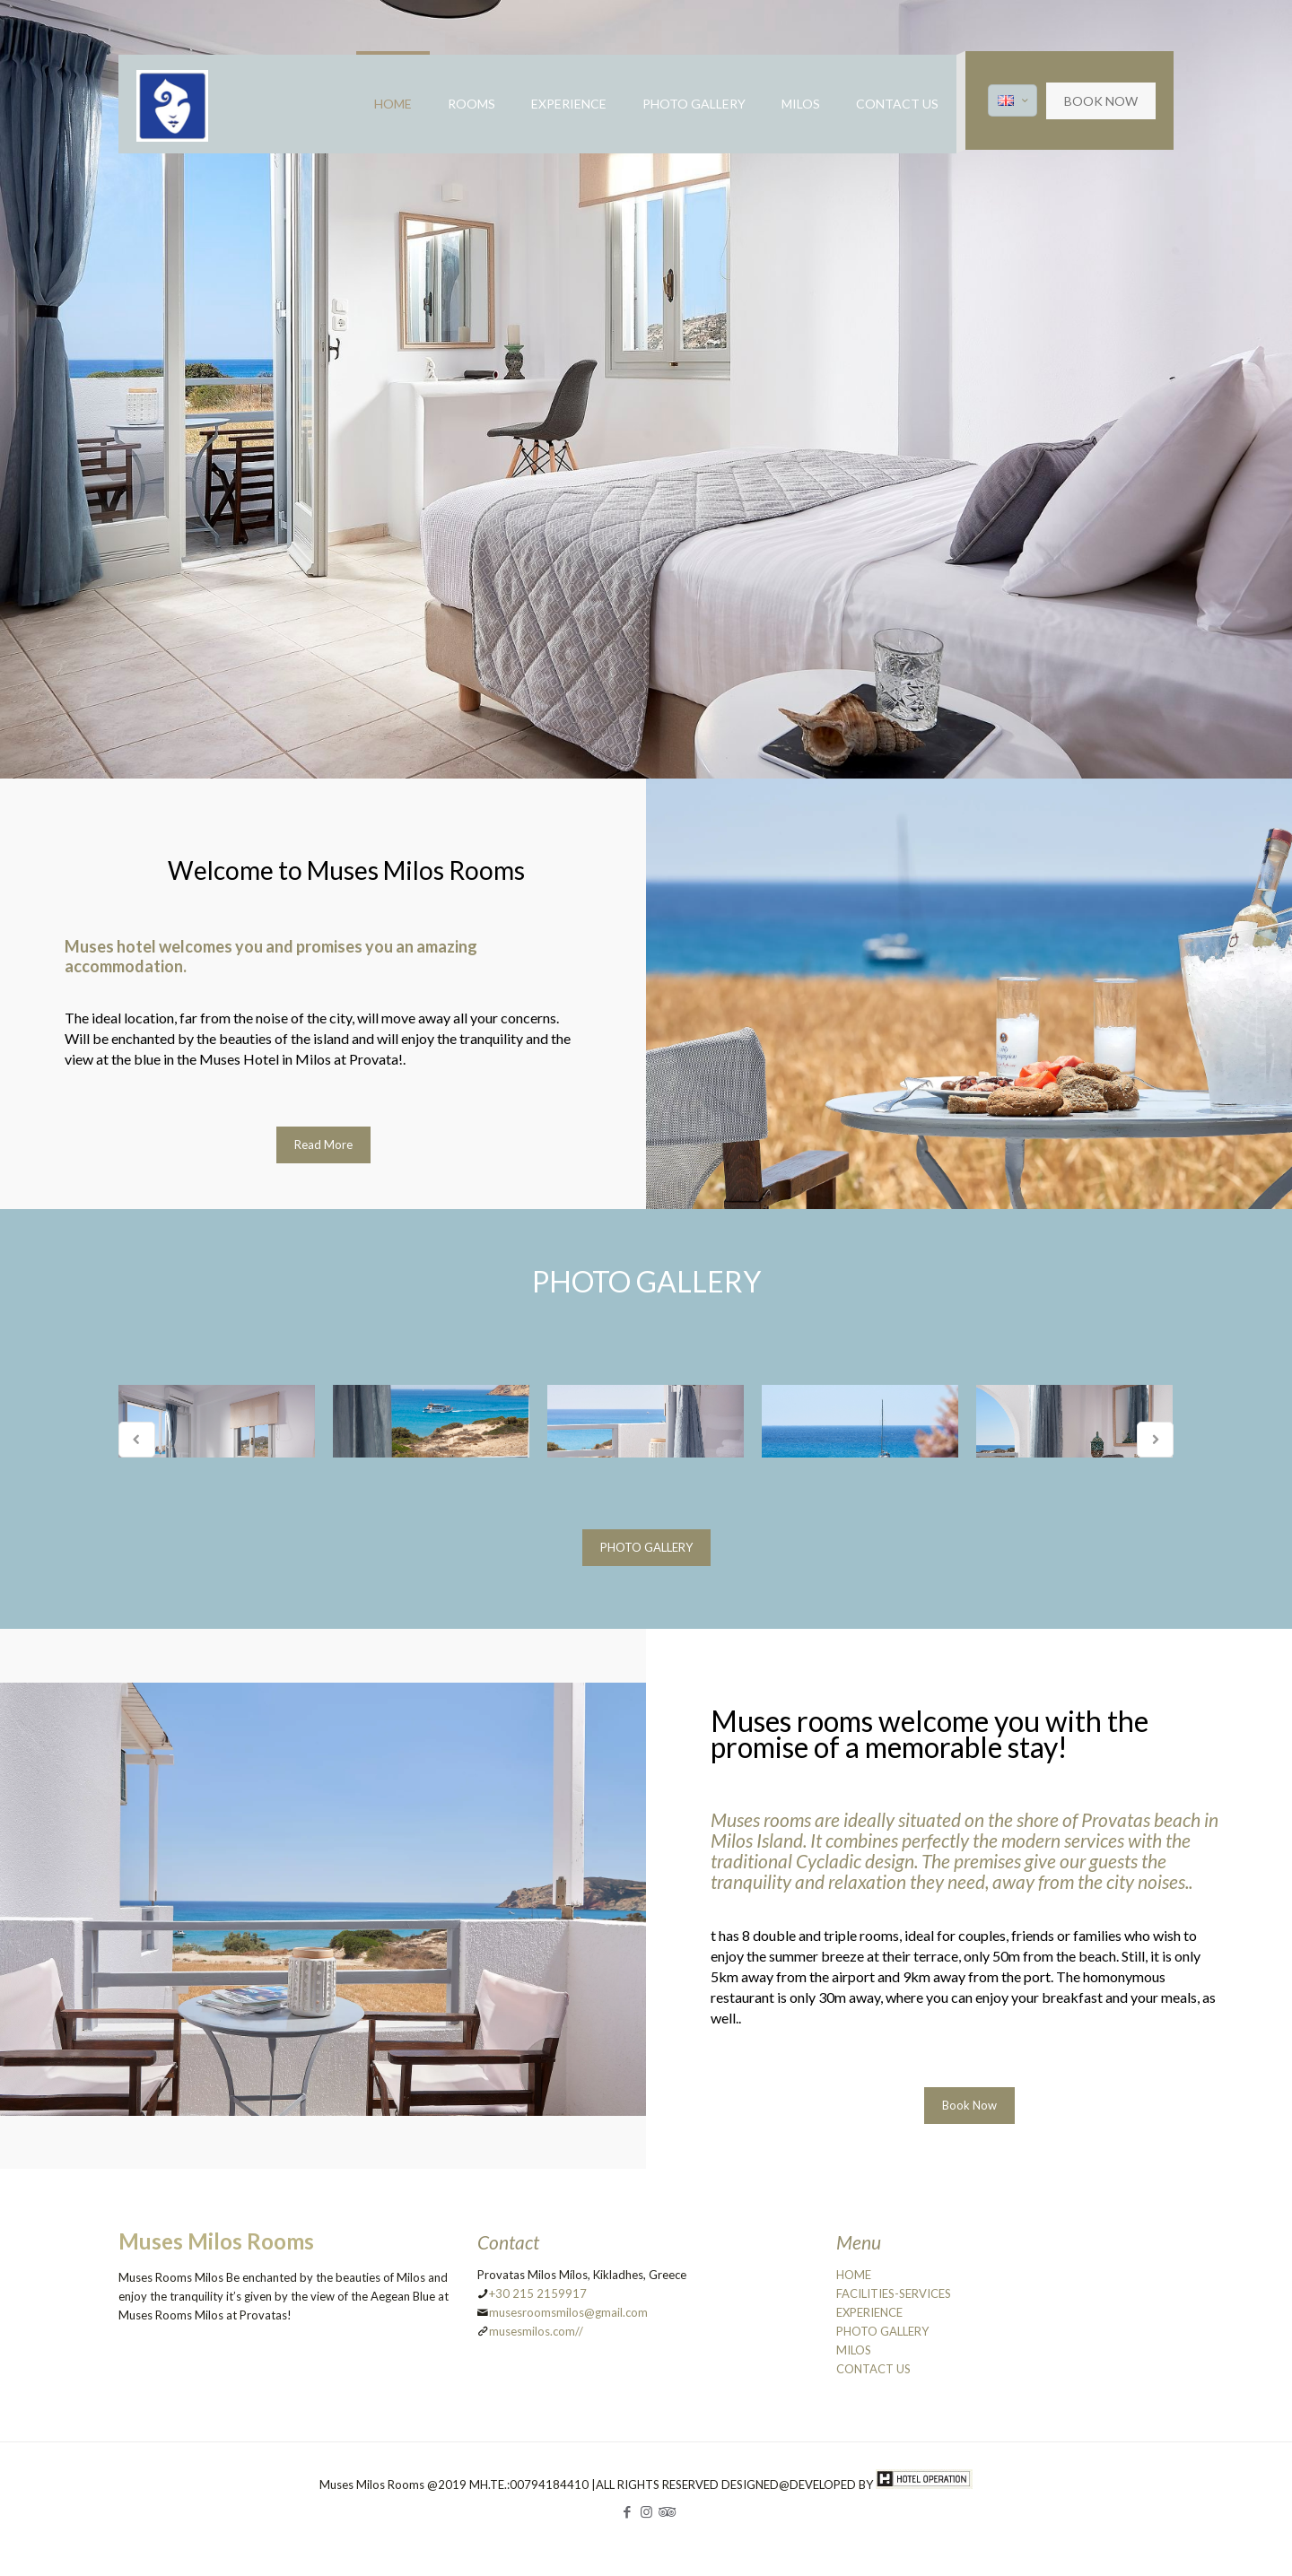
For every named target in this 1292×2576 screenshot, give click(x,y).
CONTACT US (873, 2369)
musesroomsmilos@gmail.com (568, 2312)
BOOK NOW (1101, 101)
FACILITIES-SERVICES (893, 2293)
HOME (853, 2274)
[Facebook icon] (627, 2511)
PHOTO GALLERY (882, 2331)
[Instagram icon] (646, 2511)
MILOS (853, 2350)
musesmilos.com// (536, 2331)
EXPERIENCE (869, 2312)
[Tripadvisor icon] (665, 2511)
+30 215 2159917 (538, 2293)
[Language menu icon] (1012, 100)
